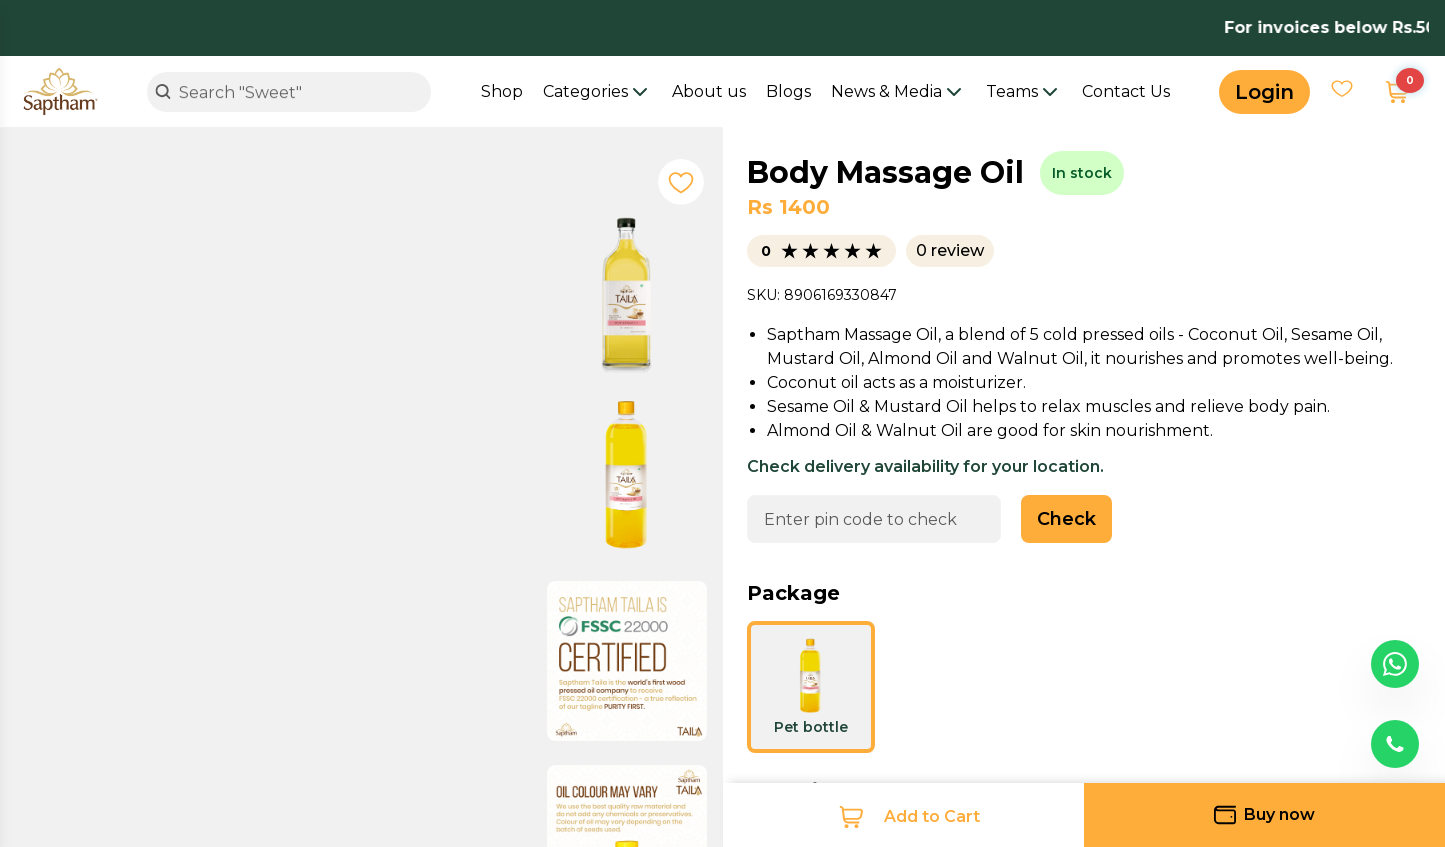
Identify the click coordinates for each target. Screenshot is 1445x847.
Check (1066, 519)
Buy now (1264, 815)
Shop (502, 91)
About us (709, 91)
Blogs (788, 91)
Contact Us (1126, 91)
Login (1264, 92)
